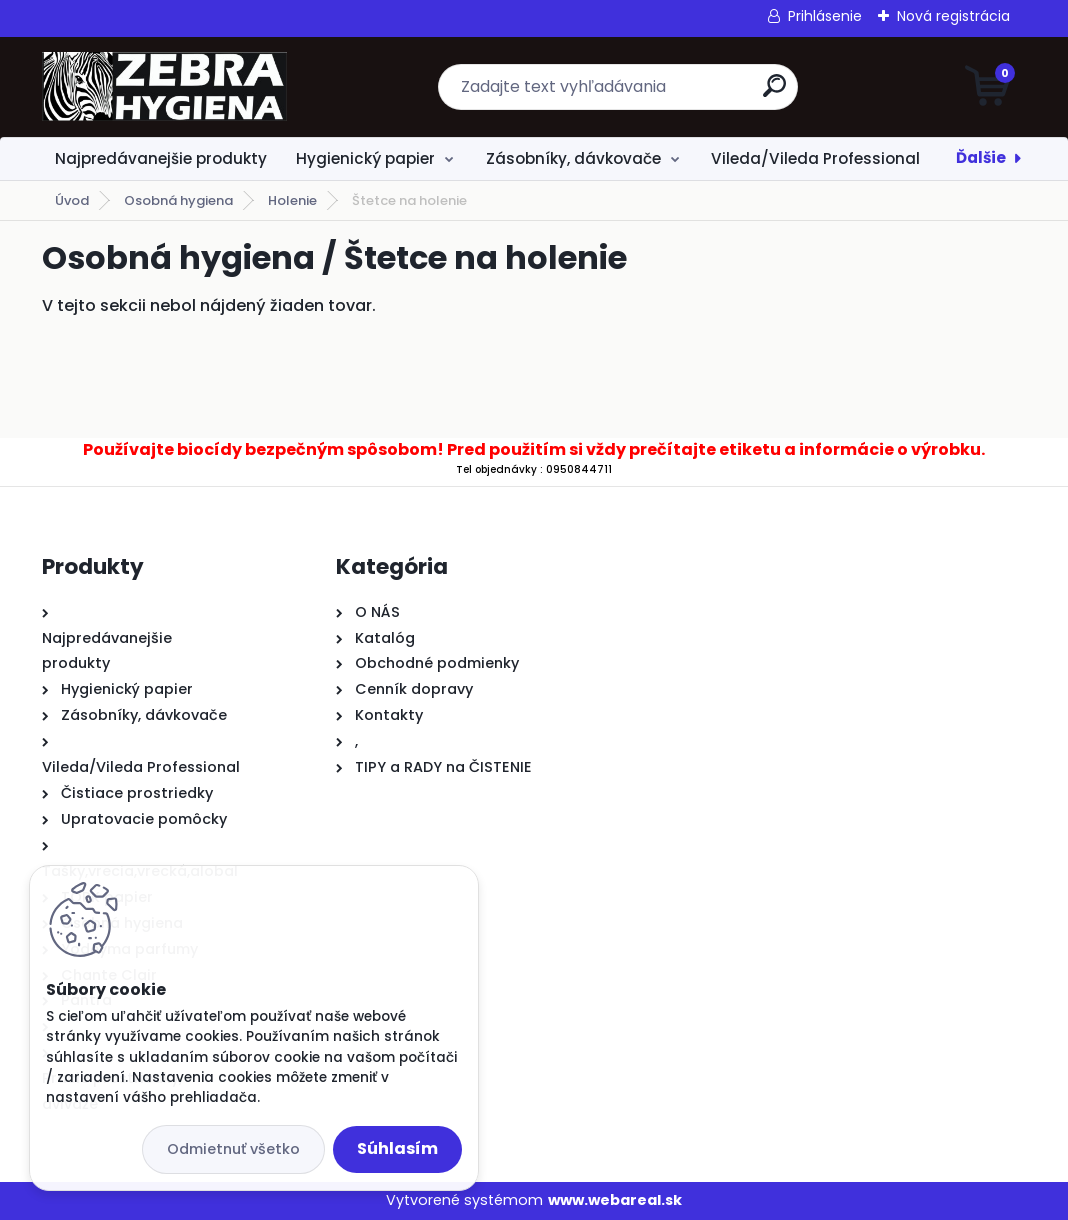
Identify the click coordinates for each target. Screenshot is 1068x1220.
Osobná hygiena (178, 200)
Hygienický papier (365, 158)
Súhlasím (397, 1148)
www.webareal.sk (615, 1200)
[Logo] (164, 87)
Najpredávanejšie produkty (161, 158)
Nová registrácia (953, 16)
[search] (774, 93)
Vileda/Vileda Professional (815, 158)
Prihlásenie (825, 16)
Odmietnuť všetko (233, 1149)
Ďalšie (981, 157)
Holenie (292, 200)
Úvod (72, 200)
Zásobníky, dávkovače (573, 158)
